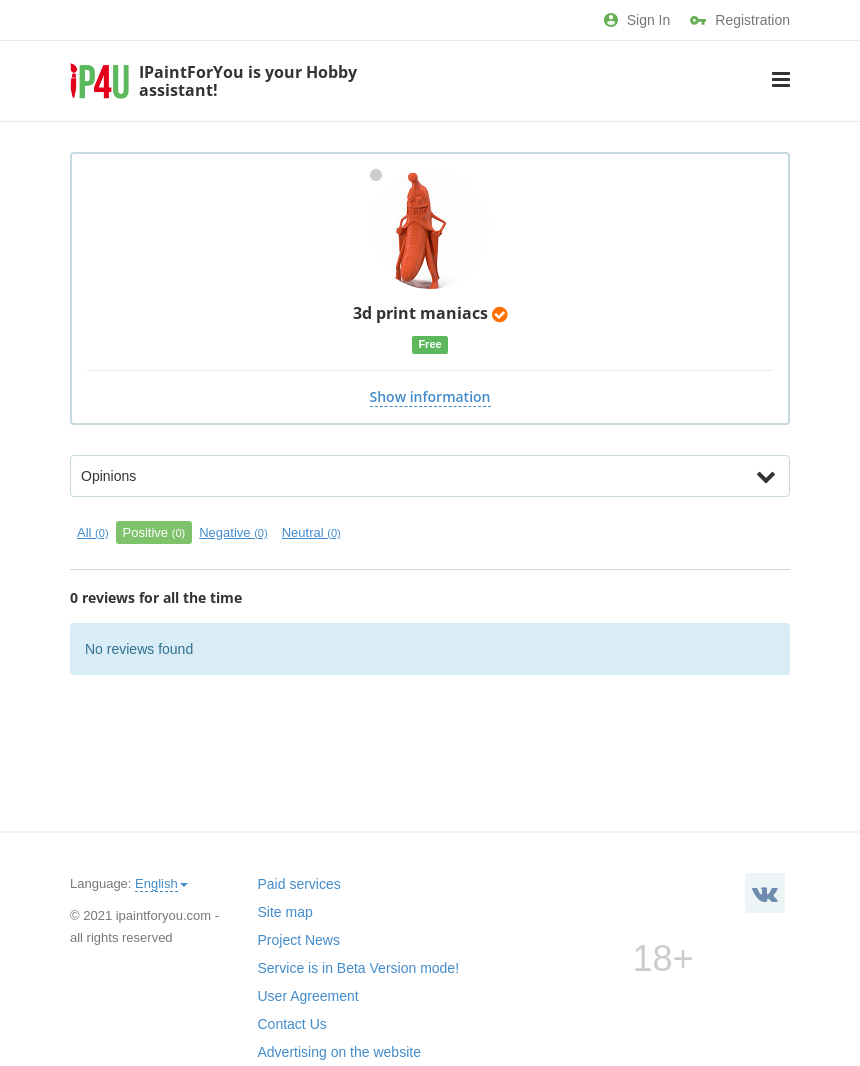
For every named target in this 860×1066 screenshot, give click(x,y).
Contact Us (292, 1024)
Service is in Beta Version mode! (359, 968)
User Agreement (308, 996)
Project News (299, 940)
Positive (154, 532)
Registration (740, 20)
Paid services (299, 884)
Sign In (637, 20)
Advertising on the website (339, 1052)
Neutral (311, 532)
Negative (233, 532)
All (93, 532)
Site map (285, 912)
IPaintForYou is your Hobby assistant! (248, 81)
